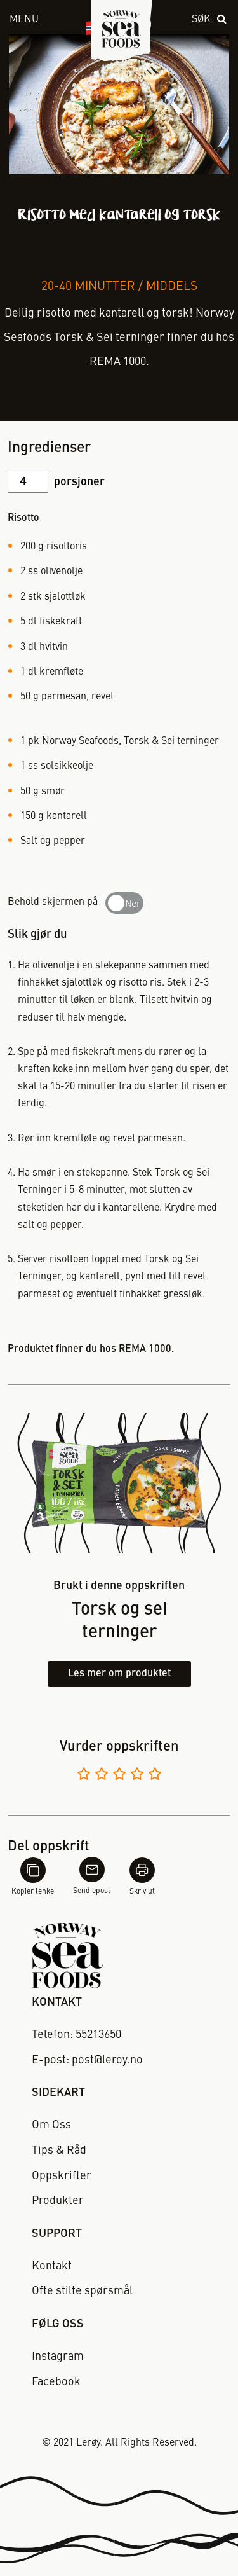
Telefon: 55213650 (76, 2035)
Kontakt (52, 2266)
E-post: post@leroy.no (87, 2060)
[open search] (210, 20)
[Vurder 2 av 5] (101, 1775)
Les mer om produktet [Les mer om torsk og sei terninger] (119, 1674)
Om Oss (51, 2125)
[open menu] (33, 20)
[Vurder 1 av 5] (84, 1775)
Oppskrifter (61, 2176)
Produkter (58, 2201)
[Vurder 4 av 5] (137, 1775)
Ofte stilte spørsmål (82, 2291)
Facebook (56, 2382)
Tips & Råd (59, 2150)
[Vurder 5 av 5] (155, 1775)
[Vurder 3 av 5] (119, 1775)
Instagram (58, 2356)
